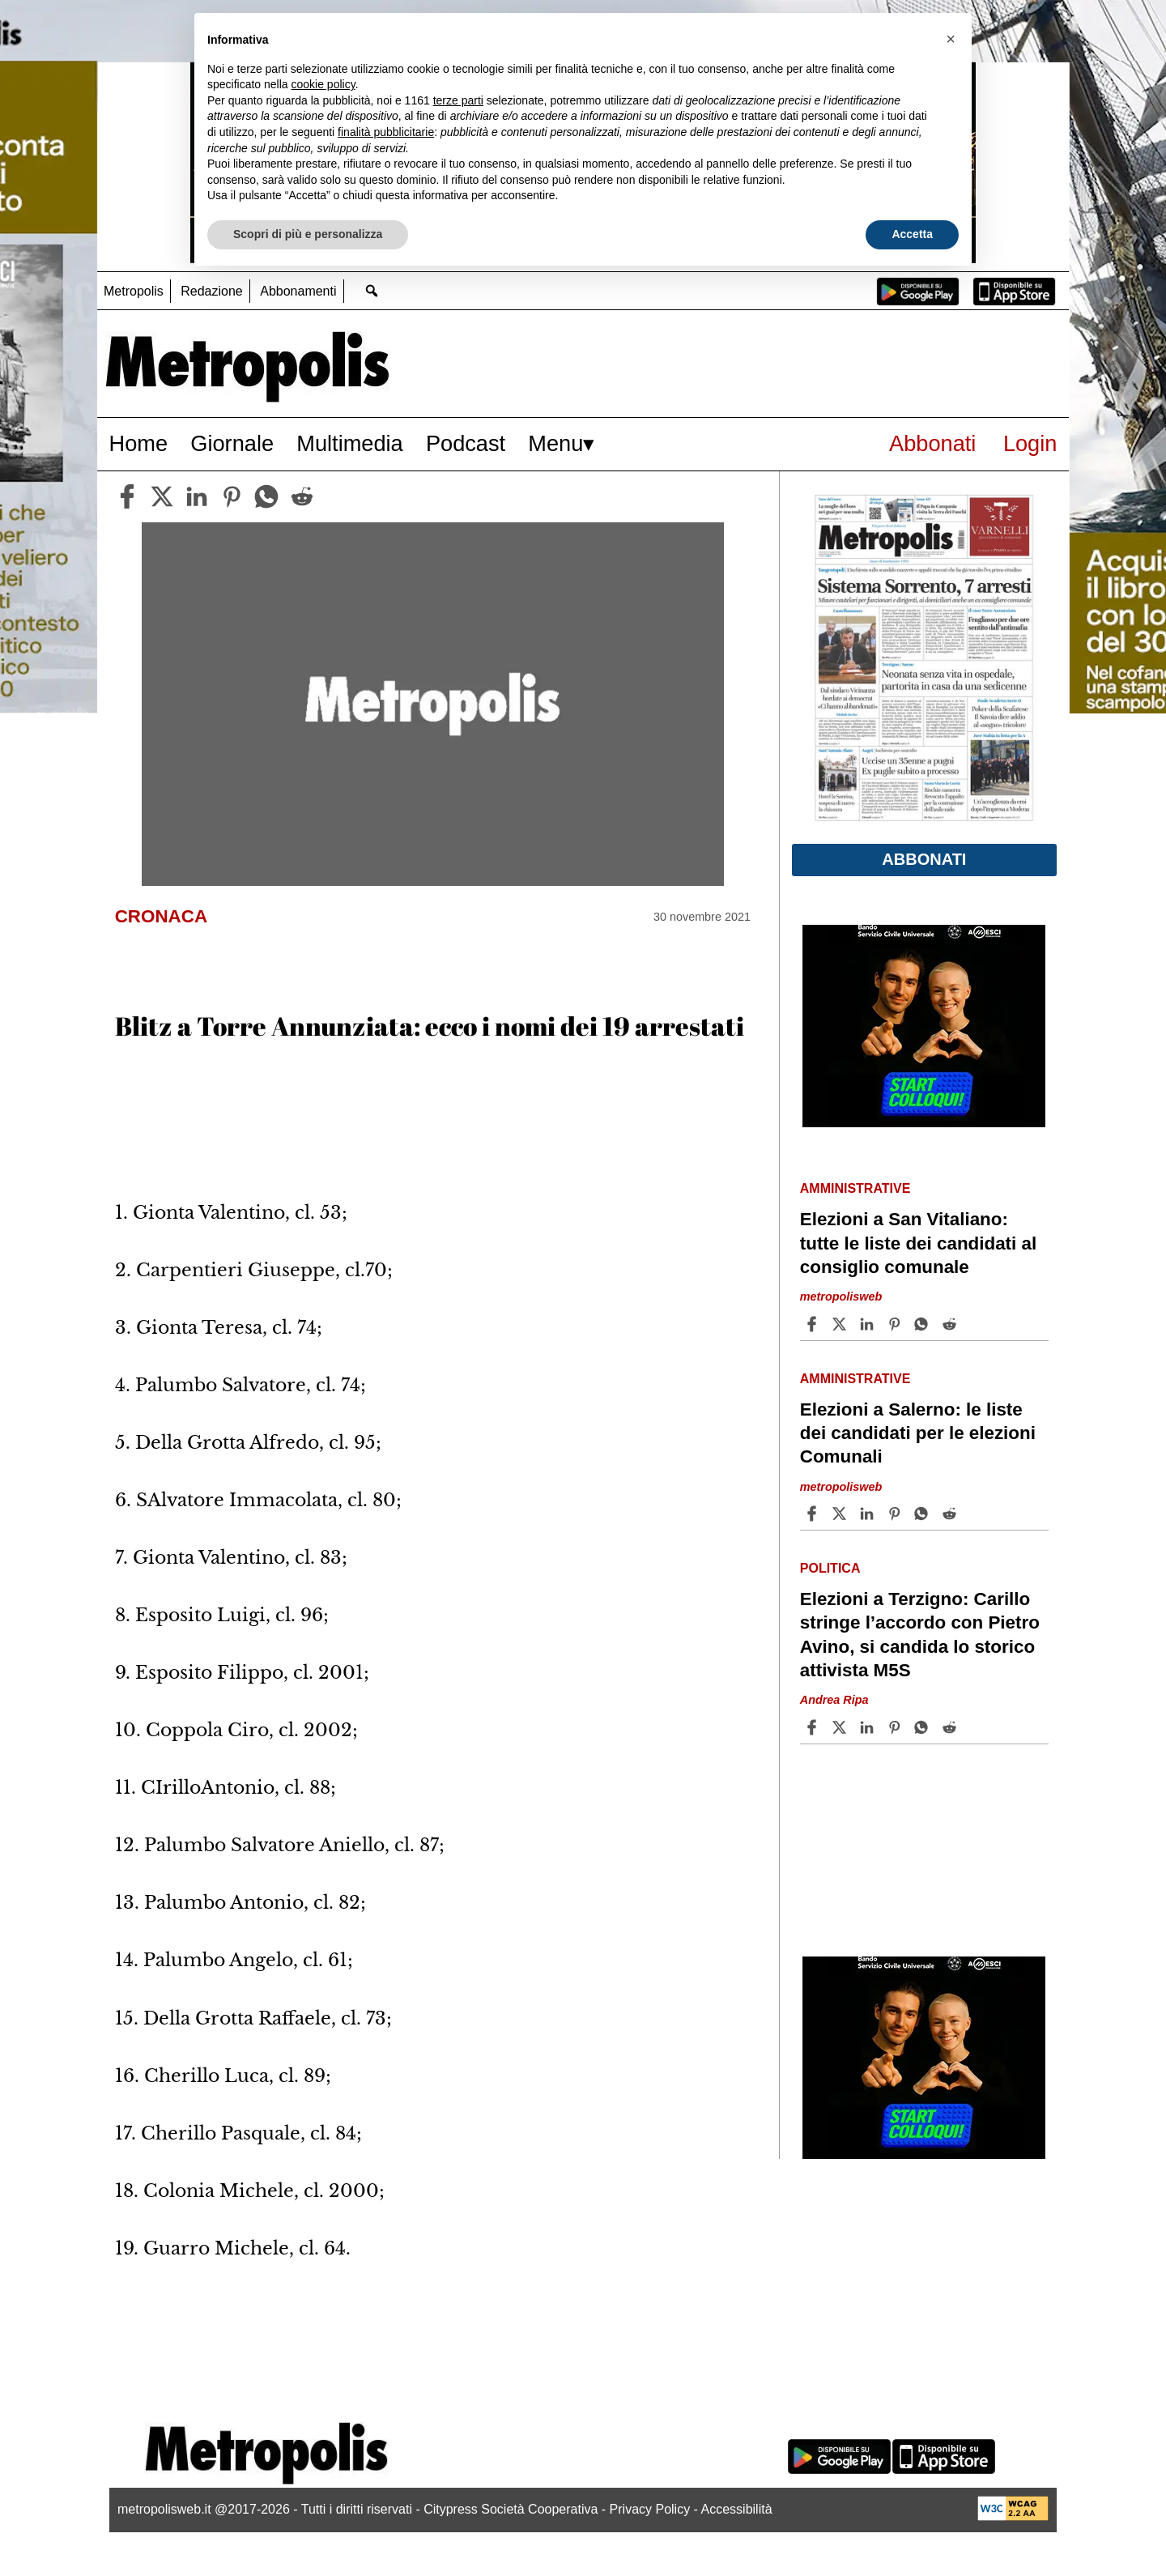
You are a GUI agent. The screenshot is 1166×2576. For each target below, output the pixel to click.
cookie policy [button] (323, 84)
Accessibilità (736, 2509)
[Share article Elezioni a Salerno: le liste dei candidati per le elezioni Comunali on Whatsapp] (924, 1513)
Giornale (232, 443)
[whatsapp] (266, 496)
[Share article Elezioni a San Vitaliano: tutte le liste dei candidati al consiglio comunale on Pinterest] (896, 1324)
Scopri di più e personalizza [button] (307, 234)
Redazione (212, 291)
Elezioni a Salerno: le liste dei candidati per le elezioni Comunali (918, 1433)
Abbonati (932, 443)
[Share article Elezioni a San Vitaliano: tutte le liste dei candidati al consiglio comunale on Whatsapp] (924, 1324)
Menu (555, 443)
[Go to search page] (372, 290)
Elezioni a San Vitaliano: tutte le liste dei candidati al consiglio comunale (918, 1242)
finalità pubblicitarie (386, 132)
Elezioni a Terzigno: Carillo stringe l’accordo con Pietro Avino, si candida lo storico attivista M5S (920, 1634)
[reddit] (302, 496)
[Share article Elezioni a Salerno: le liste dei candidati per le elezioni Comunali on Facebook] (813, 1513)
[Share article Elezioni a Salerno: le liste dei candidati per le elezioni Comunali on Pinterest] (896, 1513)
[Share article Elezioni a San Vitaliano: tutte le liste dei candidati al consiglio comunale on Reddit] (951, 1324)
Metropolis (134, 291)
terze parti (458, 100)
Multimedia (349, 443)
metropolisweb (841, 1296)
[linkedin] (197, 496)
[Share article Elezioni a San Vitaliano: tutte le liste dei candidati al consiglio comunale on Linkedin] (869, 1324)
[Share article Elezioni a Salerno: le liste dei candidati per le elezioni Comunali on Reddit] (951, 1513)
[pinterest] (231, 496)
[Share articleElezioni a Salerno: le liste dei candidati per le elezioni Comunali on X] (841, 1513)
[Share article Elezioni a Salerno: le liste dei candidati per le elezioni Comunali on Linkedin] (869, 1513)
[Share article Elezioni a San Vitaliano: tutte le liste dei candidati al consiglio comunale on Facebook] (813, 1324)
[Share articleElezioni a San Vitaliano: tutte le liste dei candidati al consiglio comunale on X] (841, 1324)
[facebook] (127, 496)
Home (138, 443)
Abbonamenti (298, 291)
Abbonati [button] (924, 859)
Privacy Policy (650, 2509)
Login (1030, 443)
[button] (951, 39)
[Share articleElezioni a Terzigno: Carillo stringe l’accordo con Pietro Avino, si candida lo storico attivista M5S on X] (841, 1727)
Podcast (465, 443)
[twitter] (162, 496)
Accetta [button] (912, 234)
